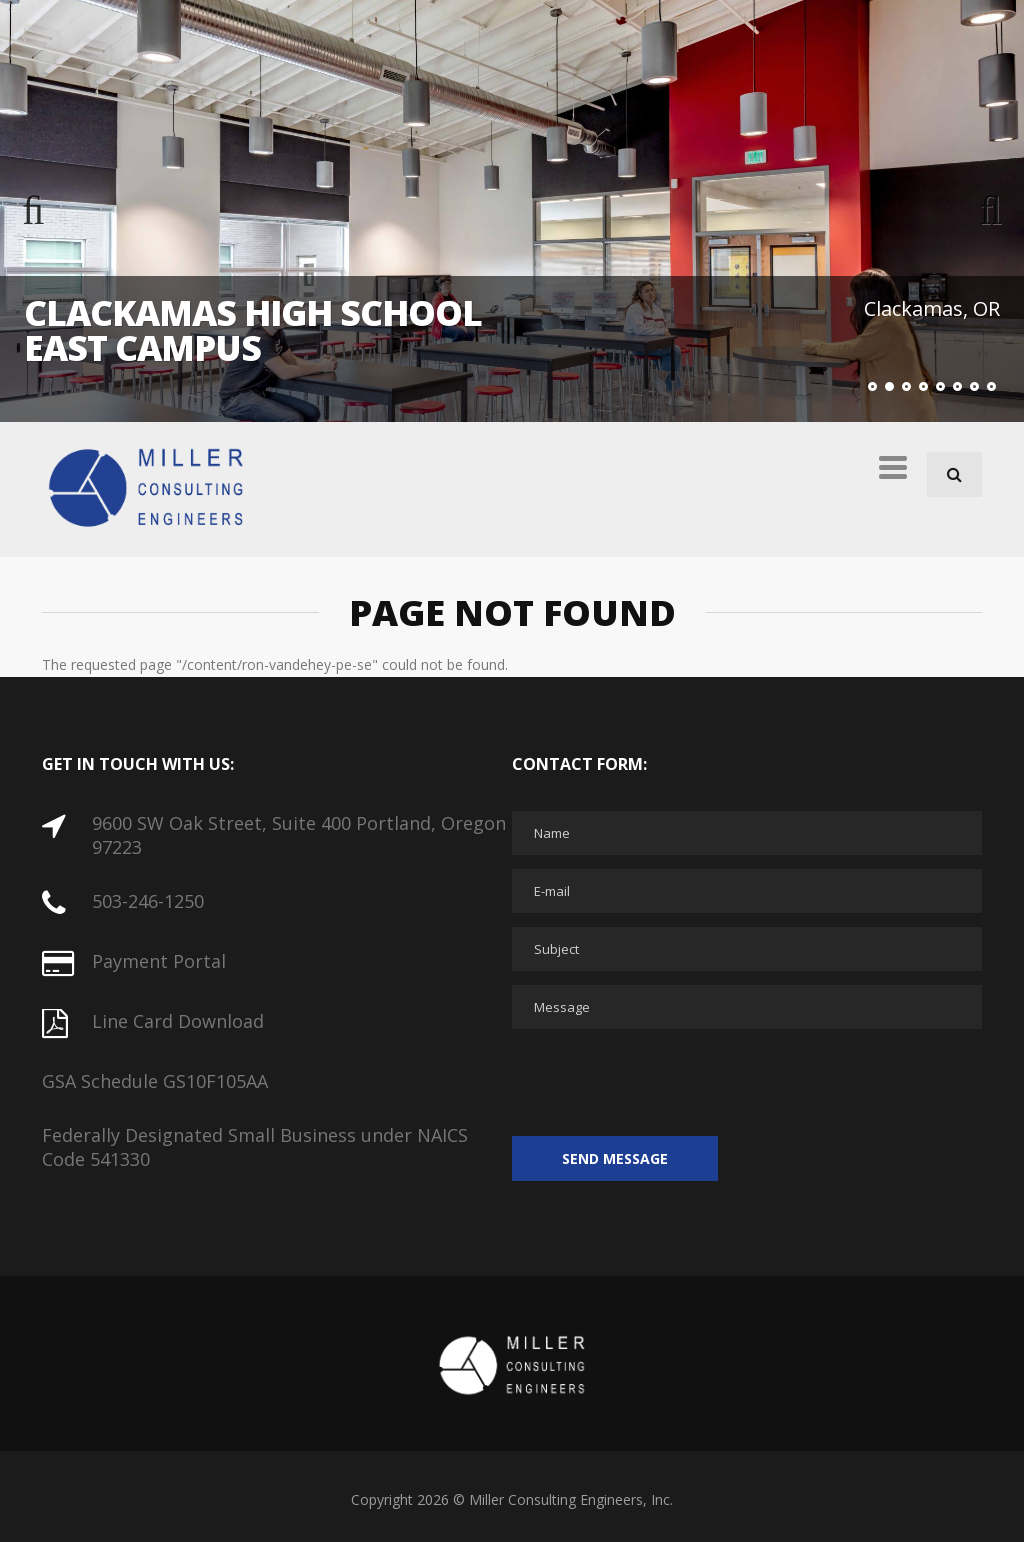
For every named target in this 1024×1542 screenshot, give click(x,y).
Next (974, 211)
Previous (50, 211)
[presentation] (664, 1082)
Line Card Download (178, 1021)
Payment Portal (159, 961)
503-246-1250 (148, 901)
